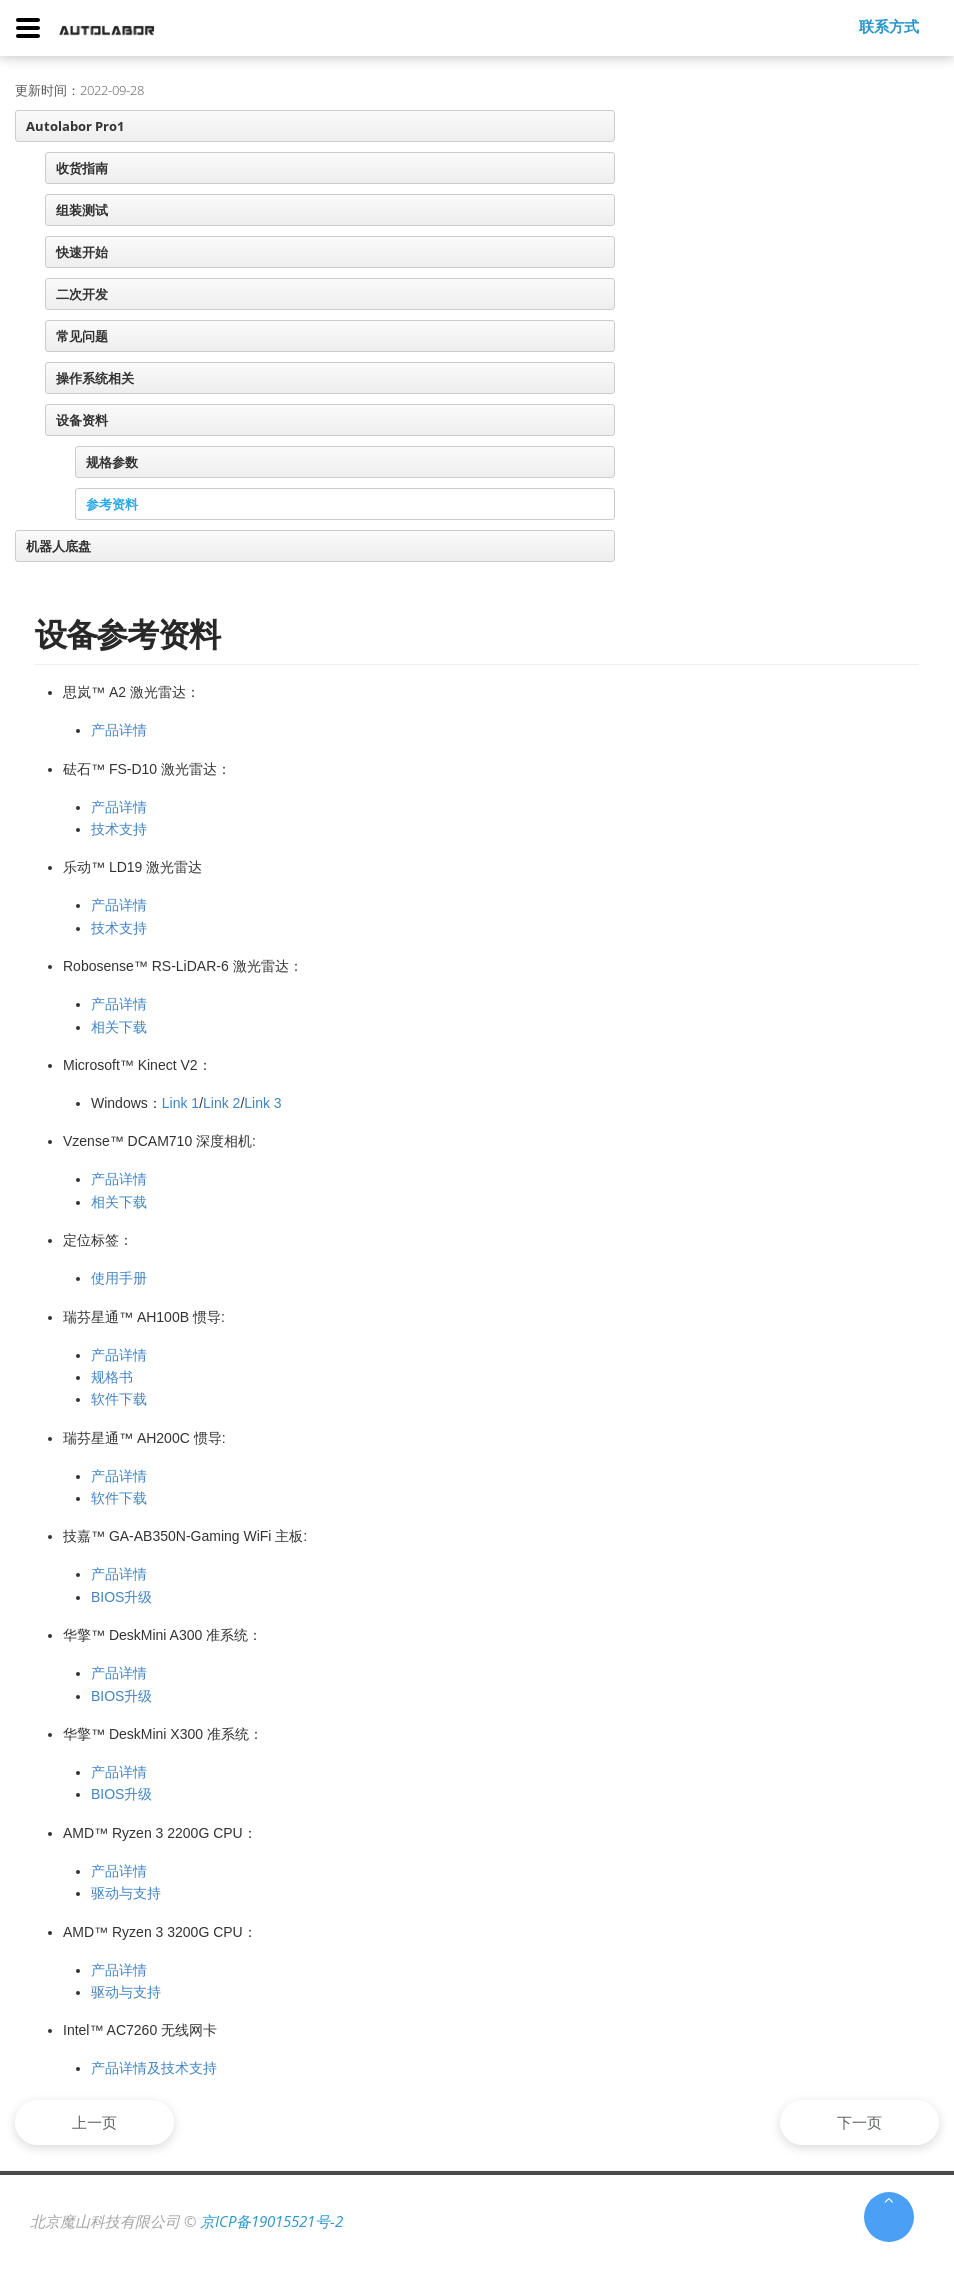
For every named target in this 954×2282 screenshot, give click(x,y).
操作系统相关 (95, 378)
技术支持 (119, 829)
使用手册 (119, 1278)
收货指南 (82, 168)
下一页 (856, 2122)
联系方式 (889, 26)
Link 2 (221, 1103)
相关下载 (119, 1027)
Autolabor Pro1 (75, 126)
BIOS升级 (121, 1597)
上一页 (97, 2122)
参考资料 (112, 504)
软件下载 (119, 1399)
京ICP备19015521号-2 (271, 2221)
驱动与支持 (126, 1893)
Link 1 (180, 1103)
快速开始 (82, 252)
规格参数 (112, 462)
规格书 (112, 1377)
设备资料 (82, 420)
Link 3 (262, 1103)
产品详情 (119, 730)
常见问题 (82, 336)
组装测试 (82, 210)
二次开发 (82, 294)
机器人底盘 (58, 546)
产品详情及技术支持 (154, 2068)
